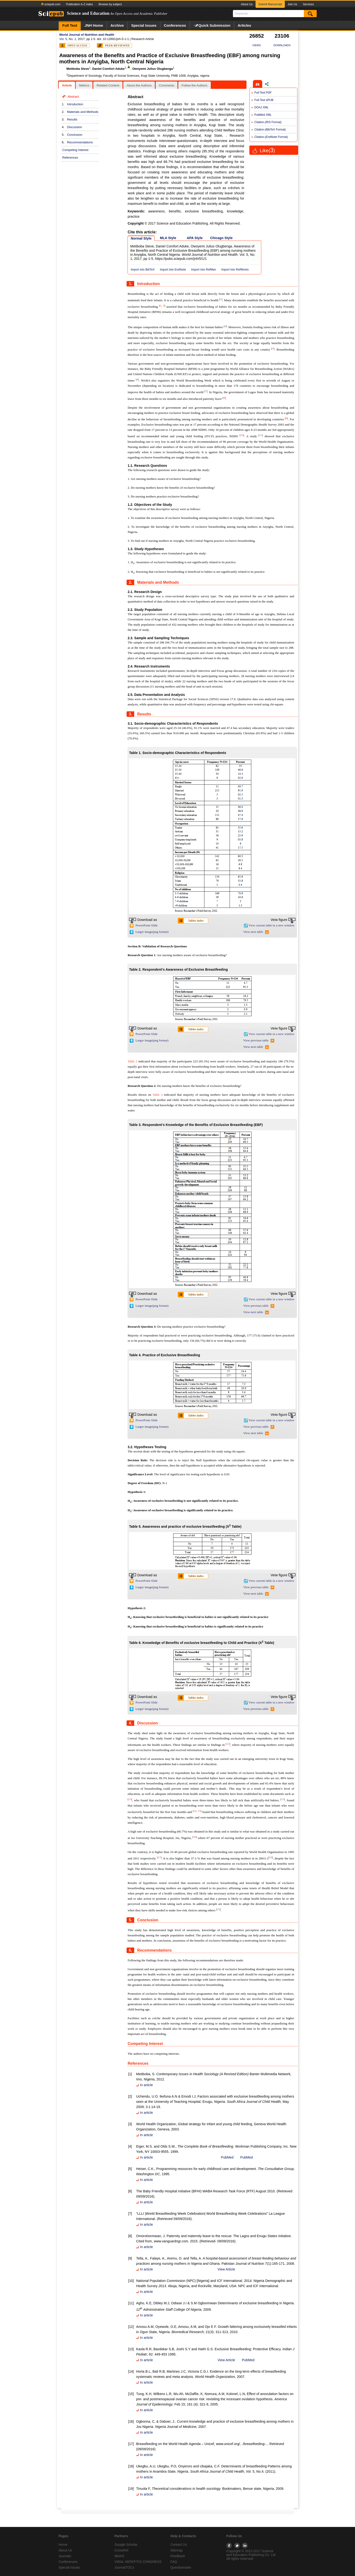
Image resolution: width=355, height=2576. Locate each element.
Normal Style (141, 238)
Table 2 (132, 1061)
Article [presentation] (67, 85)
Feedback (177, 2556)
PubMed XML (263, 114)
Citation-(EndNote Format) (271, 137)
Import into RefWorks (235, 269)
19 (218, 1909)
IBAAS (119, 2556)
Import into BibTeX (143, 269)
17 (159, 1857)
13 (129, 1799)
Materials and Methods (83, 112)
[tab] (67, 85)
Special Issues (143, 25)
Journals (65, 2556)
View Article (226, 2269)
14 (195, 1810)
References (70, 157)
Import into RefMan (203, 269)
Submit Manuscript (270, 4)
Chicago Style (221, 238)
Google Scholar (126, 2544)
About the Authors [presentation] (139, 85)
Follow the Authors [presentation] (194, 85)
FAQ (173, 2562)
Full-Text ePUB (263, 100)
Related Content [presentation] (108, 85)
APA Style (195, 238)
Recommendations (80, 142)
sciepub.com (50, 4)
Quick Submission (211, 25)
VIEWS (256, 45)
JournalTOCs (124, 2567)
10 (242, 435)
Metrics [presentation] (84, 85)
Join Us (292, 4)
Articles (244, 25)
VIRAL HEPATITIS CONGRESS (138, 2562)
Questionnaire (180, 2567)
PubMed (227, 2157)
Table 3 (158, 1094)
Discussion (74, 127)
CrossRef (121, 2550)
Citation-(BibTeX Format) (270, 129)
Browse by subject (110, 4)
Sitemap (176, 2550)
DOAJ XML (261, 107)
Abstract (73, 96)
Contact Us (178, 2544)
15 (199, 1810)
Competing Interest (75, 150)
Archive (117, 25)
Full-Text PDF (263, 92)
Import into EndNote (173, 269)
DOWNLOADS (282, 45)
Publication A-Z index (79, 4)
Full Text (69, 25)
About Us (246, 4)
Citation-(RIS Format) (267, 122)
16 (194, 1836)
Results (72, 119)
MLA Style (168, 238)
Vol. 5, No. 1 (67, 39)
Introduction (75, 104)
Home (93, 25)
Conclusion (74, 134)
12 (228, 1743)
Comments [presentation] (166, 85)
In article (144, 2085)
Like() (267, 150)
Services (308, 4)
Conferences (175, 25)
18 (270, 1857)
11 (260, 435)
